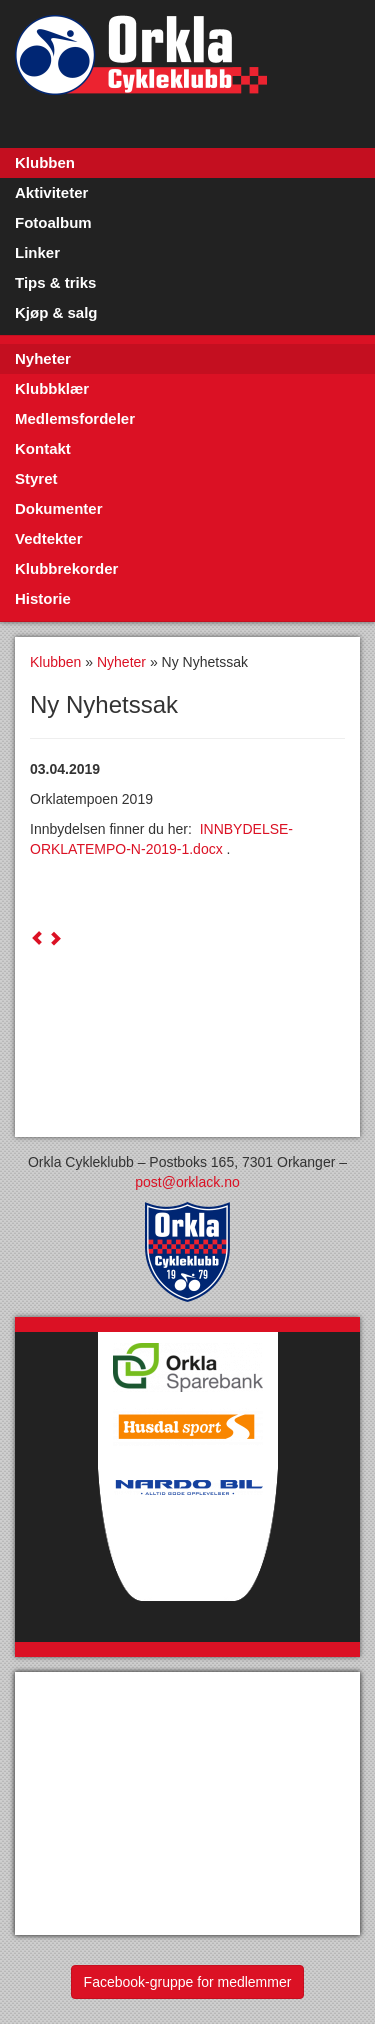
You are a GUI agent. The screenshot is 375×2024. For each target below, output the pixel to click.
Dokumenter (59, 508)
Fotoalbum (53, 222)
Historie (43, 598)
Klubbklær (52, 388)
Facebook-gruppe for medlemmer (188, 1982)
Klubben (45, 162)
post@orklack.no (187, 1182)
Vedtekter (49, 538)
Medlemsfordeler (75, 418)
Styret (36, 478)
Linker (37, 252)
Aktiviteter (51, 192)
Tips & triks (55, 282)
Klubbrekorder (66, 568)
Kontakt (43, 448)
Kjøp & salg (56, 312)
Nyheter (43, 358)
